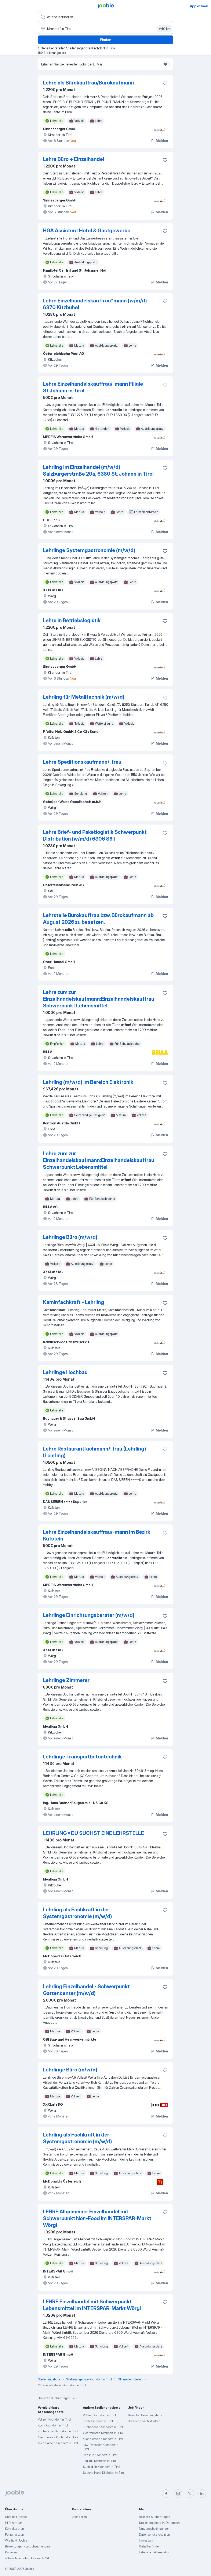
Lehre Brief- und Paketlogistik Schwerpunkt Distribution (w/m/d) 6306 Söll (95, 835)
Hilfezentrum (13, 2522)
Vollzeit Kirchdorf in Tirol (54, 2419)
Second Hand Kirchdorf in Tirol (103, 2472)
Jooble (29, 2569)
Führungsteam (15, 2534)
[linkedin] (201, 2493)
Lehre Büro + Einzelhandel (73, 159)
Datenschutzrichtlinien (154, 2534)
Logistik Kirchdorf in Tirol (99, 2461)
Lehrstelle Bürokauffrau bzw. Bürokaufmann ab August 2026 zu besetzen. (98, 918)
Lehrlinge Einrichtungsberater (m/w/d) (88, 1615)
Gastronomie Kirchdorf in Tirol (58, 2437)
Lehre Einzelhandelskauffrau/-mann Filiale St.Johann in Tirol (93, 387)
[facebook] (166, 2493)
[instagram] (178, 2493)
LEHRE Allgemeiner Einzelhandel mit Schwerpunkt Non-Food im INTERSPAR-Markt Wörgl (97, 2218)
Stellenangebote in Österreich (159, 2522)
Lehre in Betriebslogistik (72, 620)
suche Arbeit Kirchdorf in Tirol (58, 2443)
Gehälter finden (149, 2546)
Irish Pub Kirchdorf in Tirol (100, 2455)
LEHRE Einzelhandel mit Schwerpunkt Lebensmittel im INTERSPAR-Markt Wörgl (92, 2304)
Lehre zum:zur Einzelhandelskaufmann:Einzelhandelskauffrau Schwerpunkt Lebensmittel (98, 999)
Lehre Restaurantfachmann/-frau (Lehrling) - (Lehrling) (96, 1452)
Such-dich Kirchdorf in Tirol (101, 2466)
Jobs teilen (79, 2517)
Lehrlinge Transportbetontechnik (82, 1757)
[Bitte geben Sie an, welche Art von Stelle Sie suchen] (105, 17)
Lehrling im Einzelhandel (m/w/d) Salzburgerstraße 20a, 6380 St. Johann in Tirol (98, 470)
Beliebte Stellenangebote (145, 2415)
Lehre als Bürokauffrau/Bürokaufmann (88, 83)
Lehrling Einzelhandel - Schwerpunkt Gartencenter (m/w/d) (86, 1989)
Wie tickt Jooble (16, 2540)
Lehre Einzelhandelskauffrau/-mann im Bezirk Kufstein (96, 1535)
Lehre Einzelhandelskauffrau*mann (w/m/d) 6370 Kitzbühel (95, 304)
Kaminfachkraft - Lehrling (73, 1302)
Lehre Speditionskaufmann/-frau (82, 762)
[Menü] (6, 6)
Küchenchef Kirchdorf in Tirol (58, 2431)
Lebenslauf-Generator (154, 2552)
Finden (105, 40)
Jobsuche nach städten (144, 2421)
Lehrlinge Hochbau (65, 1372)
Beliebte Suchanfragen (57, 2398)
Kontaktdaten (14, 2528)
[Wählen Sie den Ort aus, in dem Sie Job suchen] (105, 29)
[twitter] (190, 2493)
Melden (159, 141)
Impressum (146, 2540)
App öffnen (199, 6)
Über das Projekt (16, 2517)
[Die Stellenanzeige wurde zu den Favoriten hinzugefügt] (165, 83)
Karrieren (11, 2552)
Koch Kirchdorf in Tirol (53, 2425)
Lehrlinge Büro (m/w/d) (70, 1237)
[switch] (166, 64)
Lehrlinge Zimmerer (66, 1680)
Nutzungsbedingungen (154, 2528)
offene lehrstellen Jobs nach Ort (27, 2558)
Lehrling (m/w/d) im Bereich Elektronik (88, 1082)
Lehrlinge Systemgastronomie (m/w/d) (89, 550)
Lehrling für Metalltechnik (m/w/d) (83, 697)
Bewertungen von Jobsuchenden (27, 2546)
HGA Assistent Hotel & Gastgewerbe (86, 230)
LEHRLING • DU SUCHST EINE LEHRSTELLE (93, 1833)
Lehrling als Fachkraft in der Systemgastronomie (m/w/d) (77, 1912)
